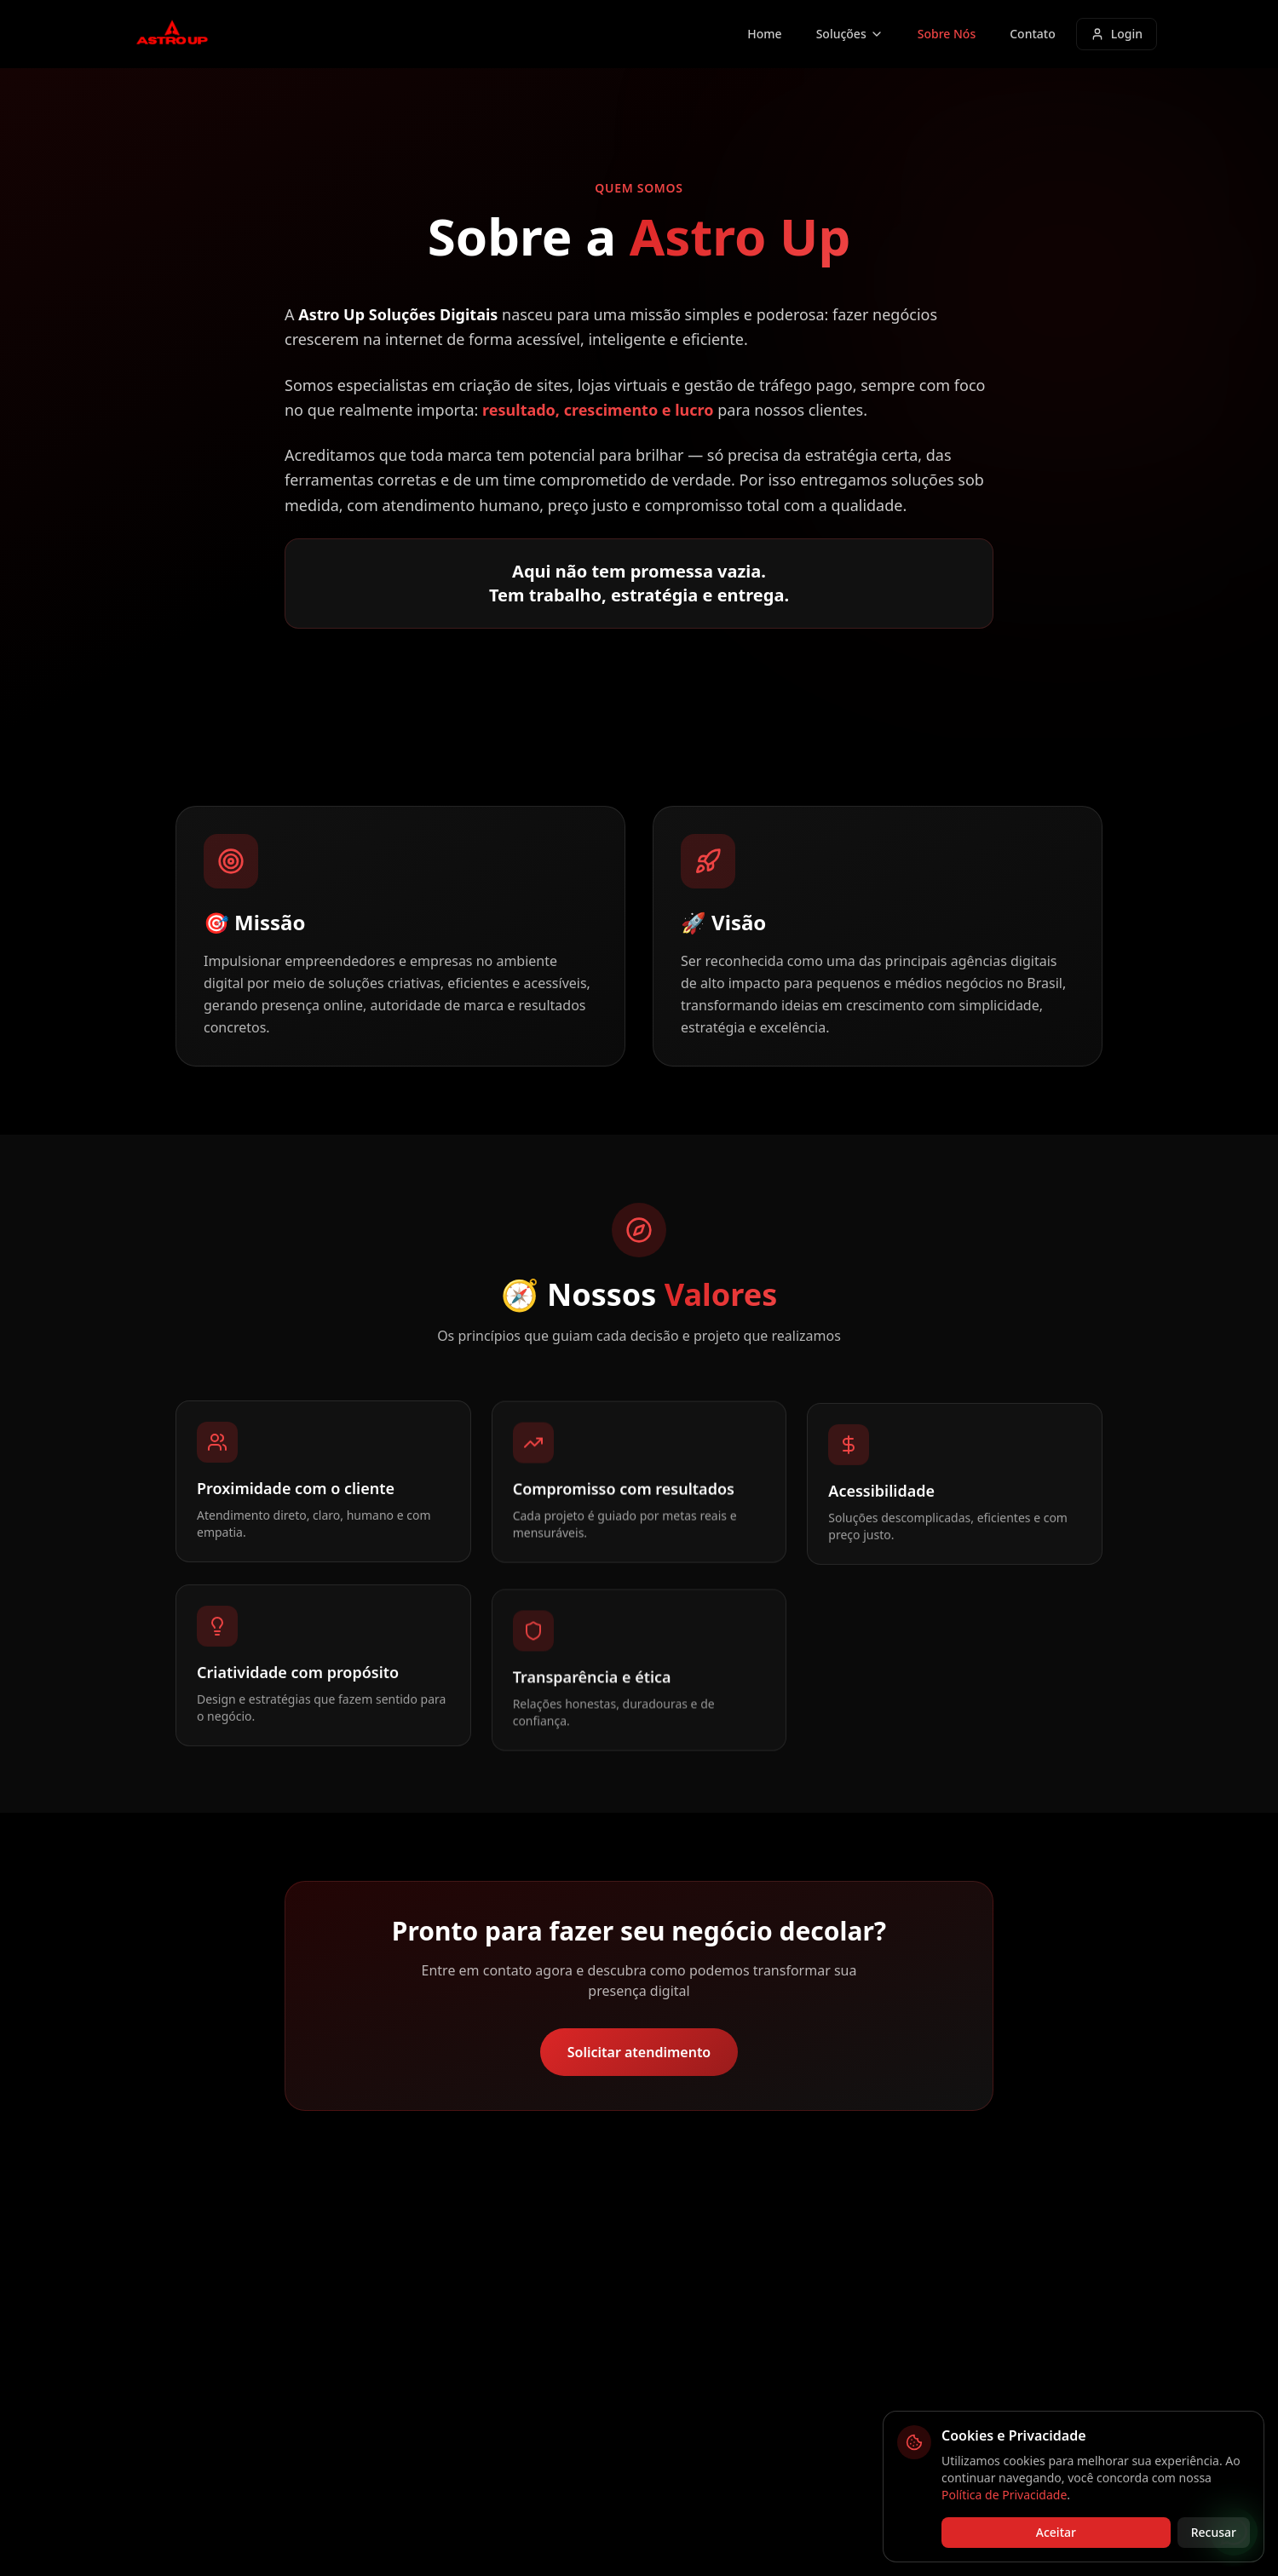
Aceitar (1056, 2532)
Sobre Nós (947, 34)
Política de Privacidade (1004, 2495)
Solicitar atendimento (639, 2052)
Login (1117, 34)
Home (764, 34)
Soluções (850, 34)
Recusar (1213, 2532)
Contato (1033, 34)
